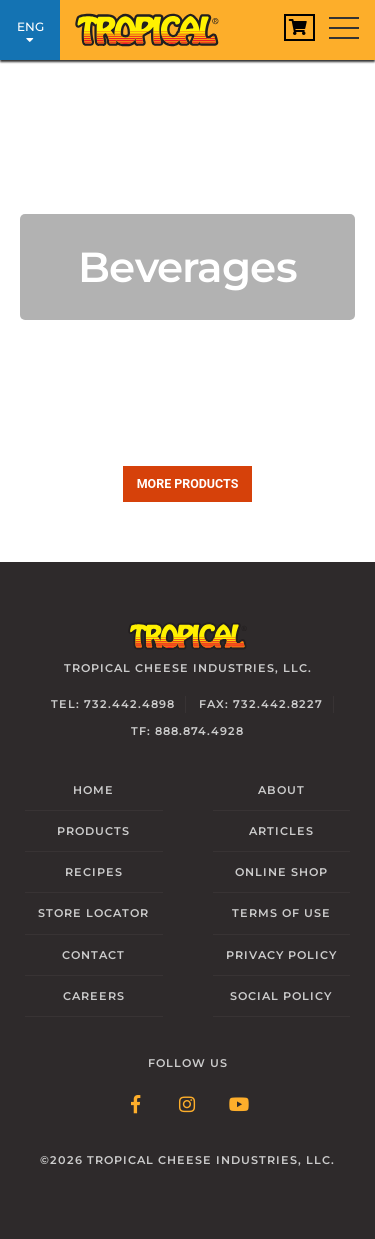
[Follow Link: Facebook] (136, 1106)
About (281, 790)
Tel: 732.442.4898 (113, 704)
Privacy (281, 955)
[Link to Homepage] (155, 25)
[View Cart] (299, 27)
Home (93, 790)
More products (188, 483)
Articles (281, 831)
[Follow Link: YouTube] (240, 1106)
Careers (94, 996)
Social (281, 996)
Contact (93, 955)
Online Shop (281, 872)
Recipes (94, 872)
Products (93, 831)
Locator (93, 913)
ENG (30, 32)
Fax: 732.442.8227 (261, 704)
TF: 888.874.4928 (187, 731)
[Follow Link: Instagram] (188, 1106)
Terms (281, 913)
